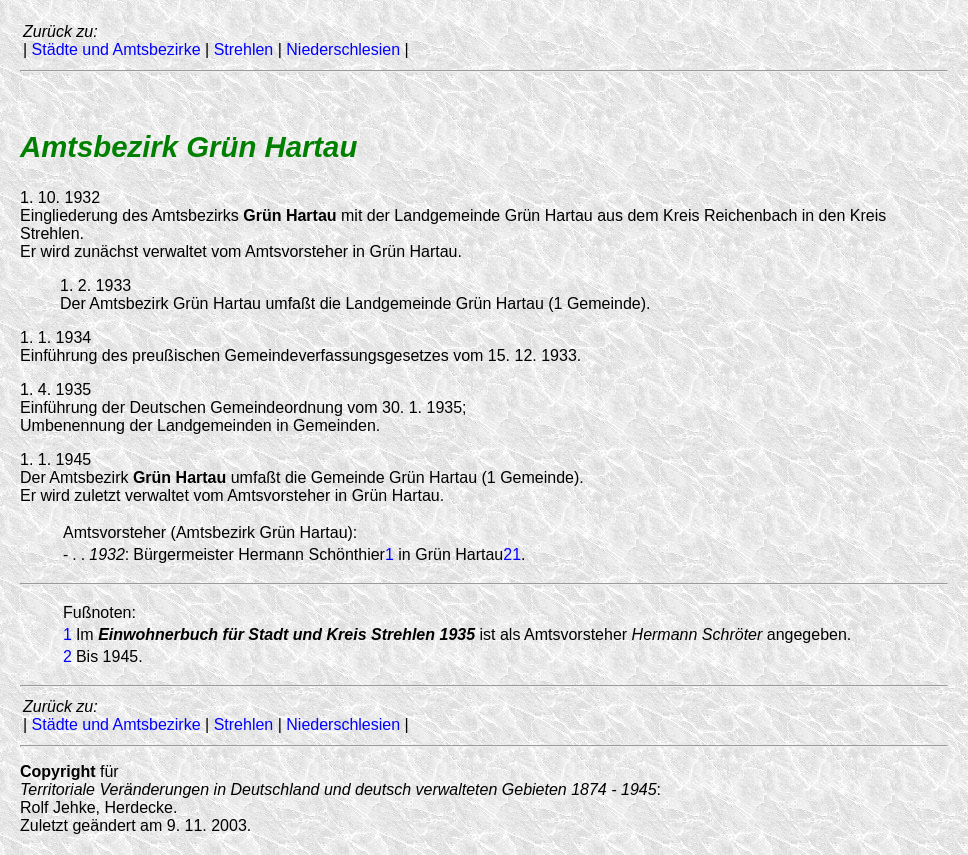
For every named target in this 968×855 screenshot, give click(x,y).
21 (512, 554)
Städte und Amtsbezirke (116, 49)
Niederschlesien (343, 49)
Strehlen (244, 49)
